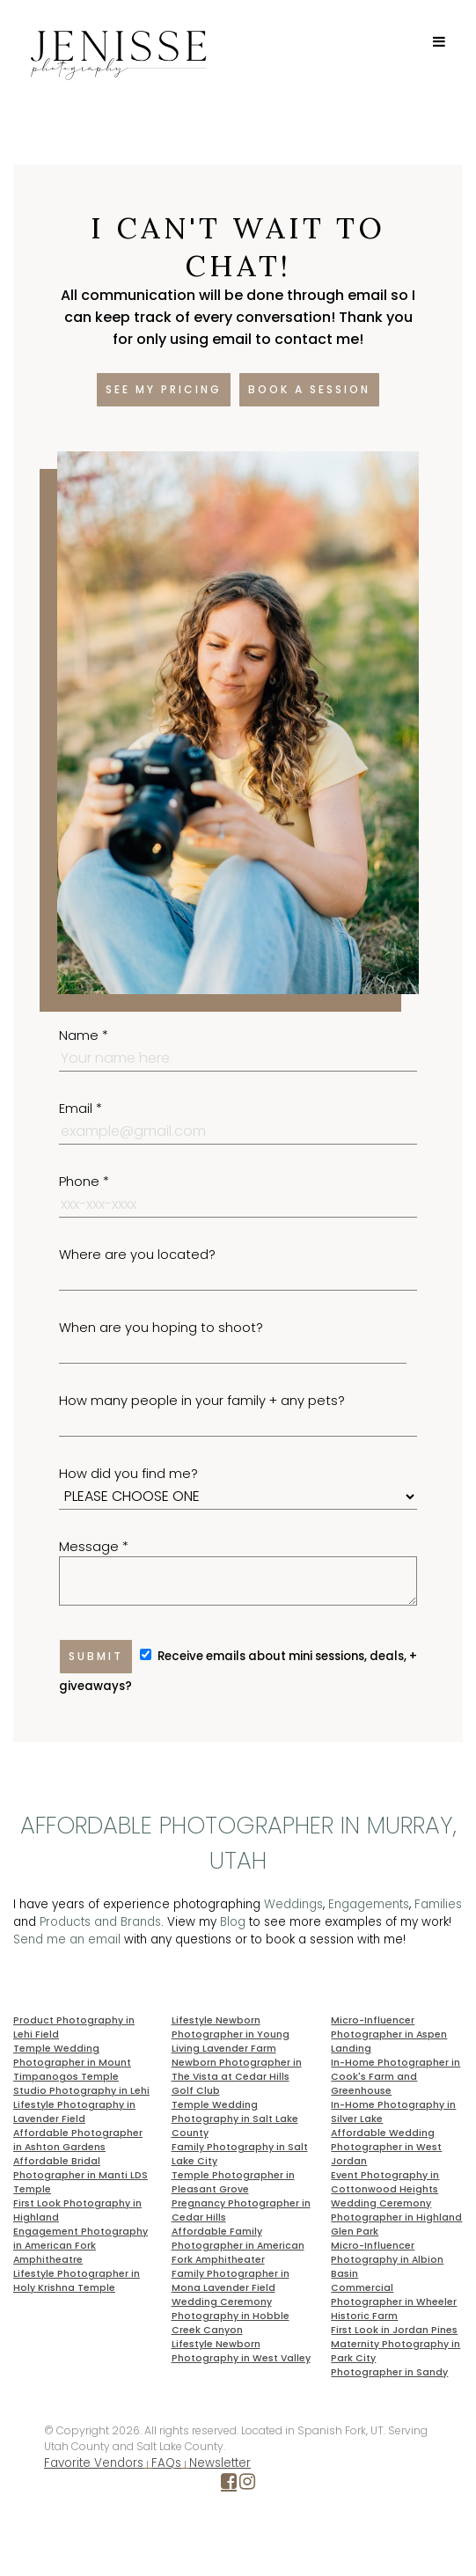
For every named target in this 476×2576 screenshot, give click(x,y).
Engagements (368, 1904)
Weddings (293, 1904)
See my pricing (164, 389)
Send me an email (67, 1939)
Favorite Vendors (93, 2463)
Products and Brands (100, 1922)
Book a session (309, 389)
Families (438, 1904)
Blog (232, 1922)
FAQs (166, 2463)
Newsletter (220, 2463)
